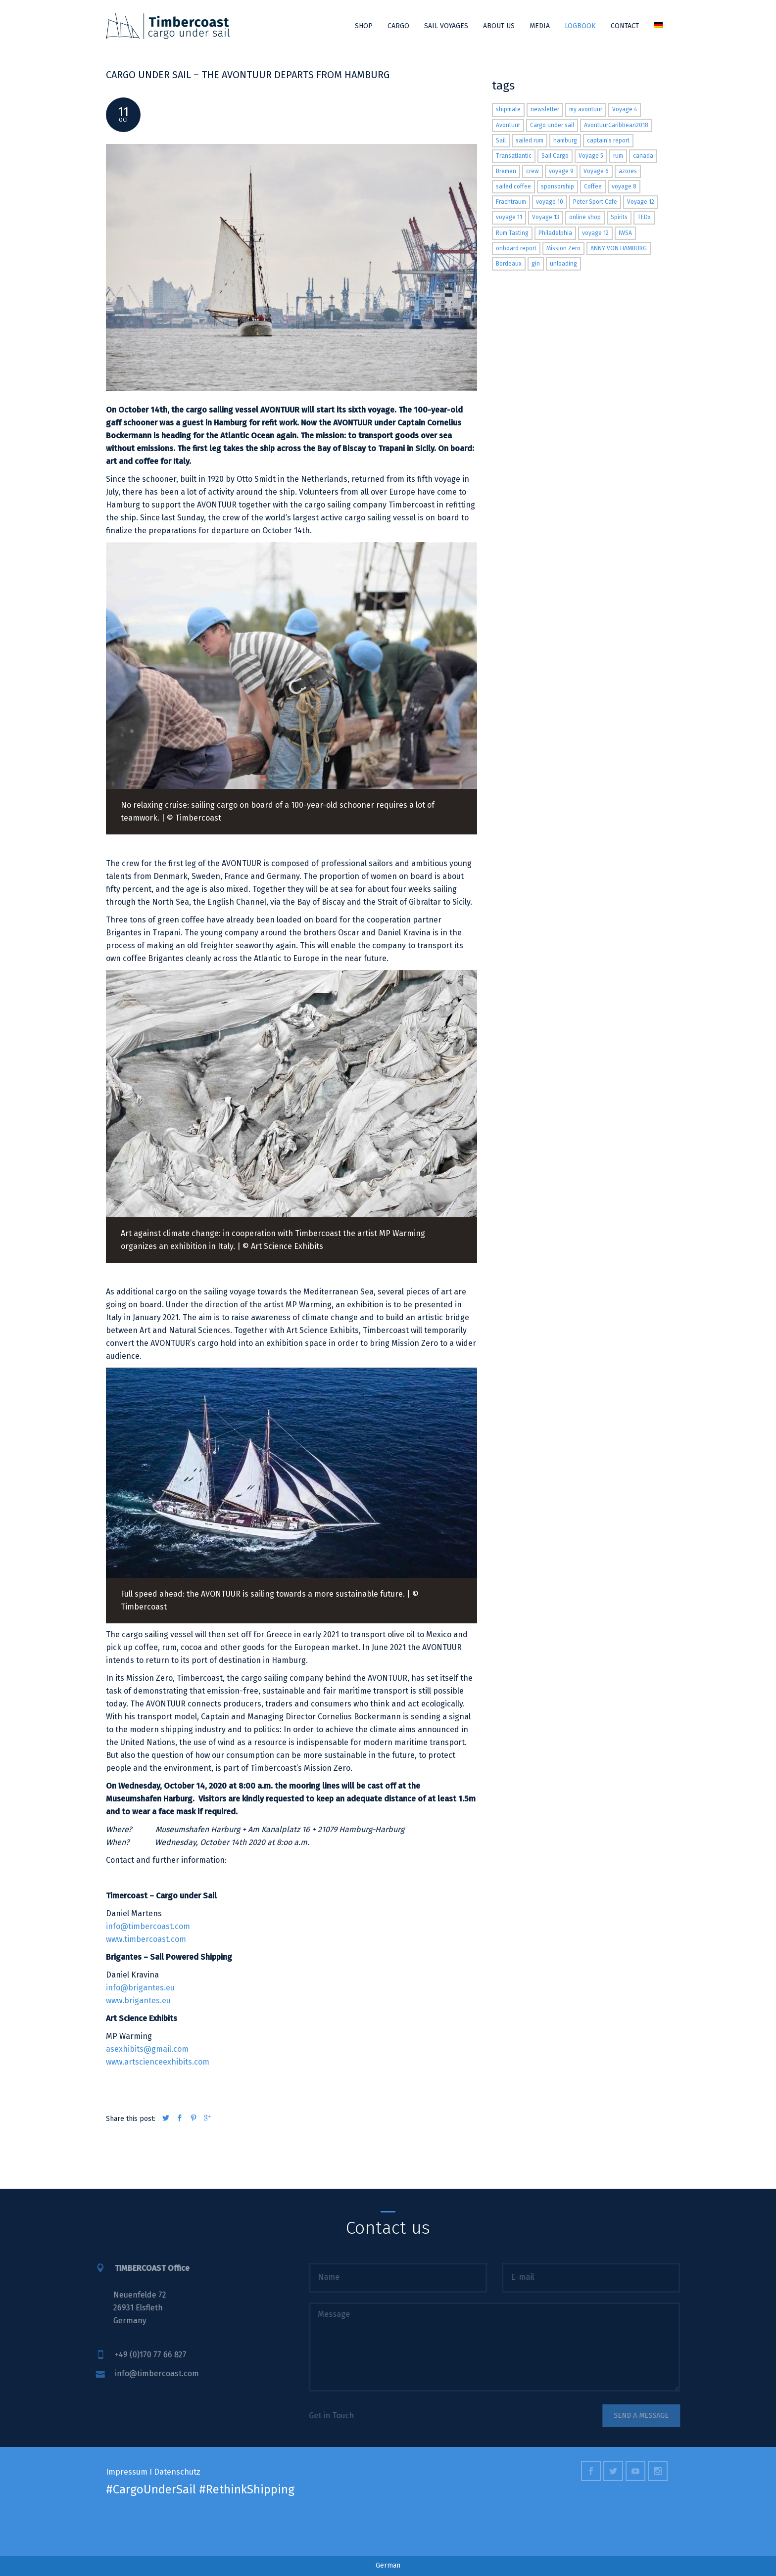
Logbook (580, 26)
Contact (625, 26)
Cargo (398, 26)
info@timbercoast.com (148, 1926)
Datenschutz (177, 2472)
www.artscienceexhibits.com (157, 2062)
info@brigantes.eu (140, 1987)
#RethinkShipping (246, 2489)
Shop (364, 26)
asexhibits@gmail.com (147, 2049)
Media (540, 26)
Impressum (126, 2472)
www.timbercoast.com (146, 1939)
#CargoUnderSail (151, 2489)
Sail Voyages (446, 26)
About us (499, 26)
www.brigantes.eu (138, 2000)
